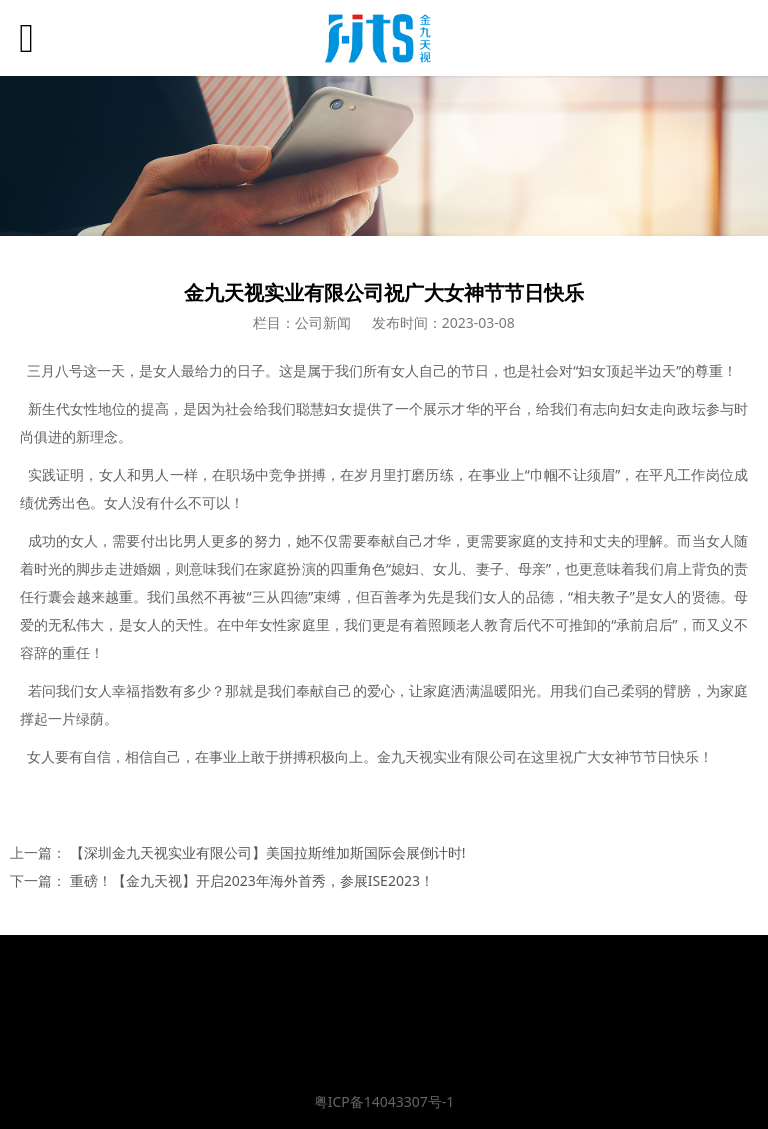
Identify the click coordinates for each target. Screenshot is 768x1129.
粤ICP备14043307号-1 (384, 1101)
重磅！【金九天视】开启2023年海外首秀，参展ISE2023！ (252, 880)
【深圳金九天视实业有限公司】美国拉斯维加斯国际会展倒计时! (268, 852)
